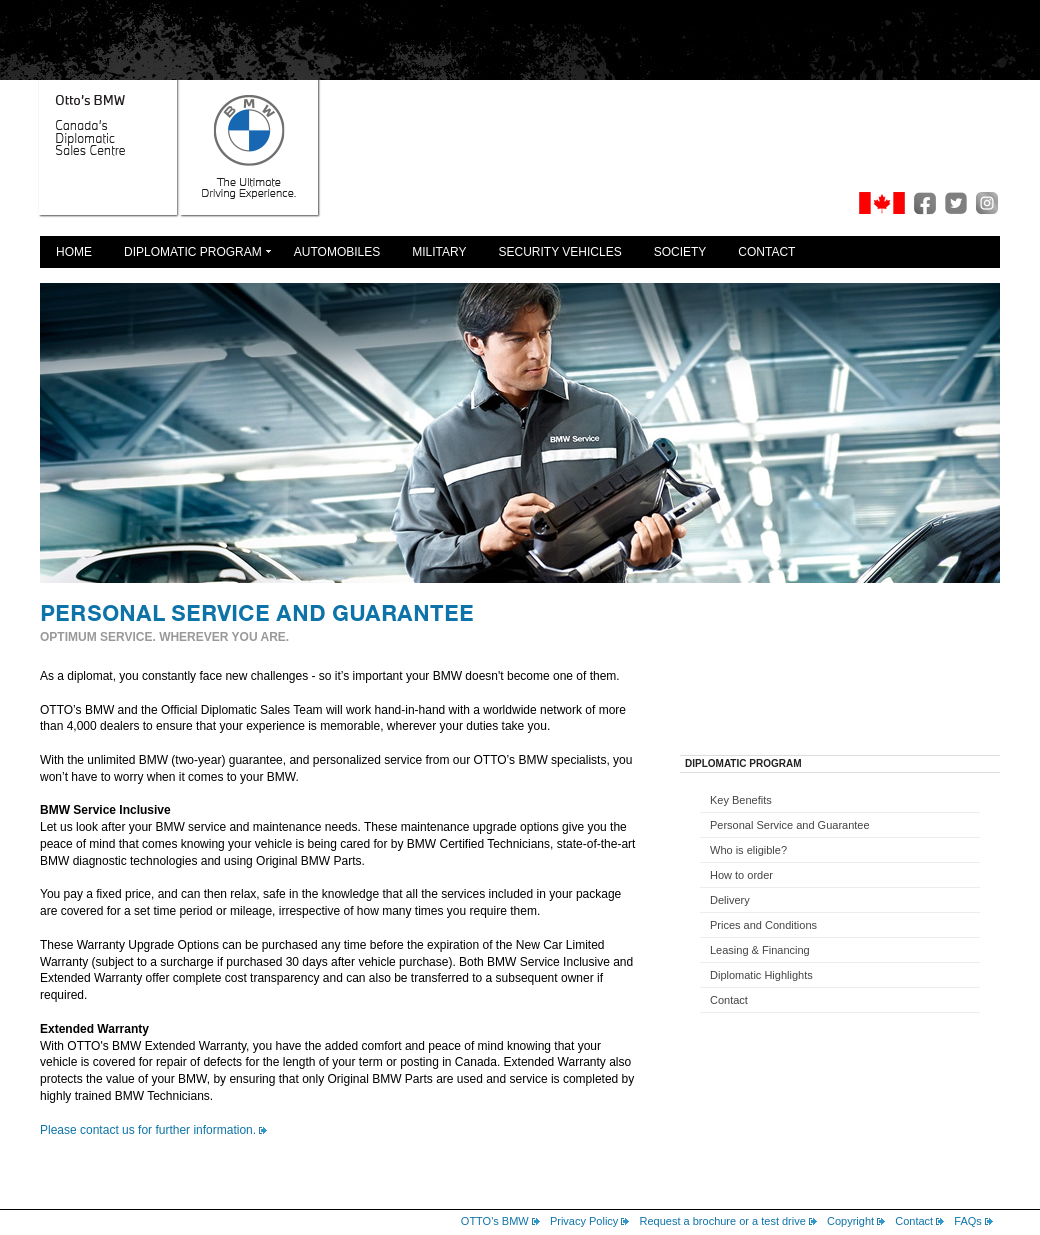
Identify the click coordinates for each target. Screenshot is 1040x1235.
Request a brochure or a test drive (723, 1221)
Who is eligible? (748, 850)
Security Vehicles (560, 252)
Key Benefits (741, 800)
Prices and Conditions (763, 925)
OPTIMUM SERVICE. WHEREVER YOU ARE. (164, 637)
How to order (741, 875)
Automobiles (337, 252)
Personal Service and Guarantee (790, 825)
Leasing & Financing (760, 950)
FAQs (968, 1221)
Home (74, 252)
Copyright (850, 1221)
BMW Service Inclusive (105, 810)
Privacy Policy (584, 1221)
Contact (766, 252)
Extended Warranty (94, 1029)
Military (439, 252)
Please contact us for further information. (148, 1130)
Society (680, 252)
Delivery (730, 900)
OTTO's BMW (495, 1221)
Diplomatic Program (193, 252)
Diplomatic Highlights (761, 975)
